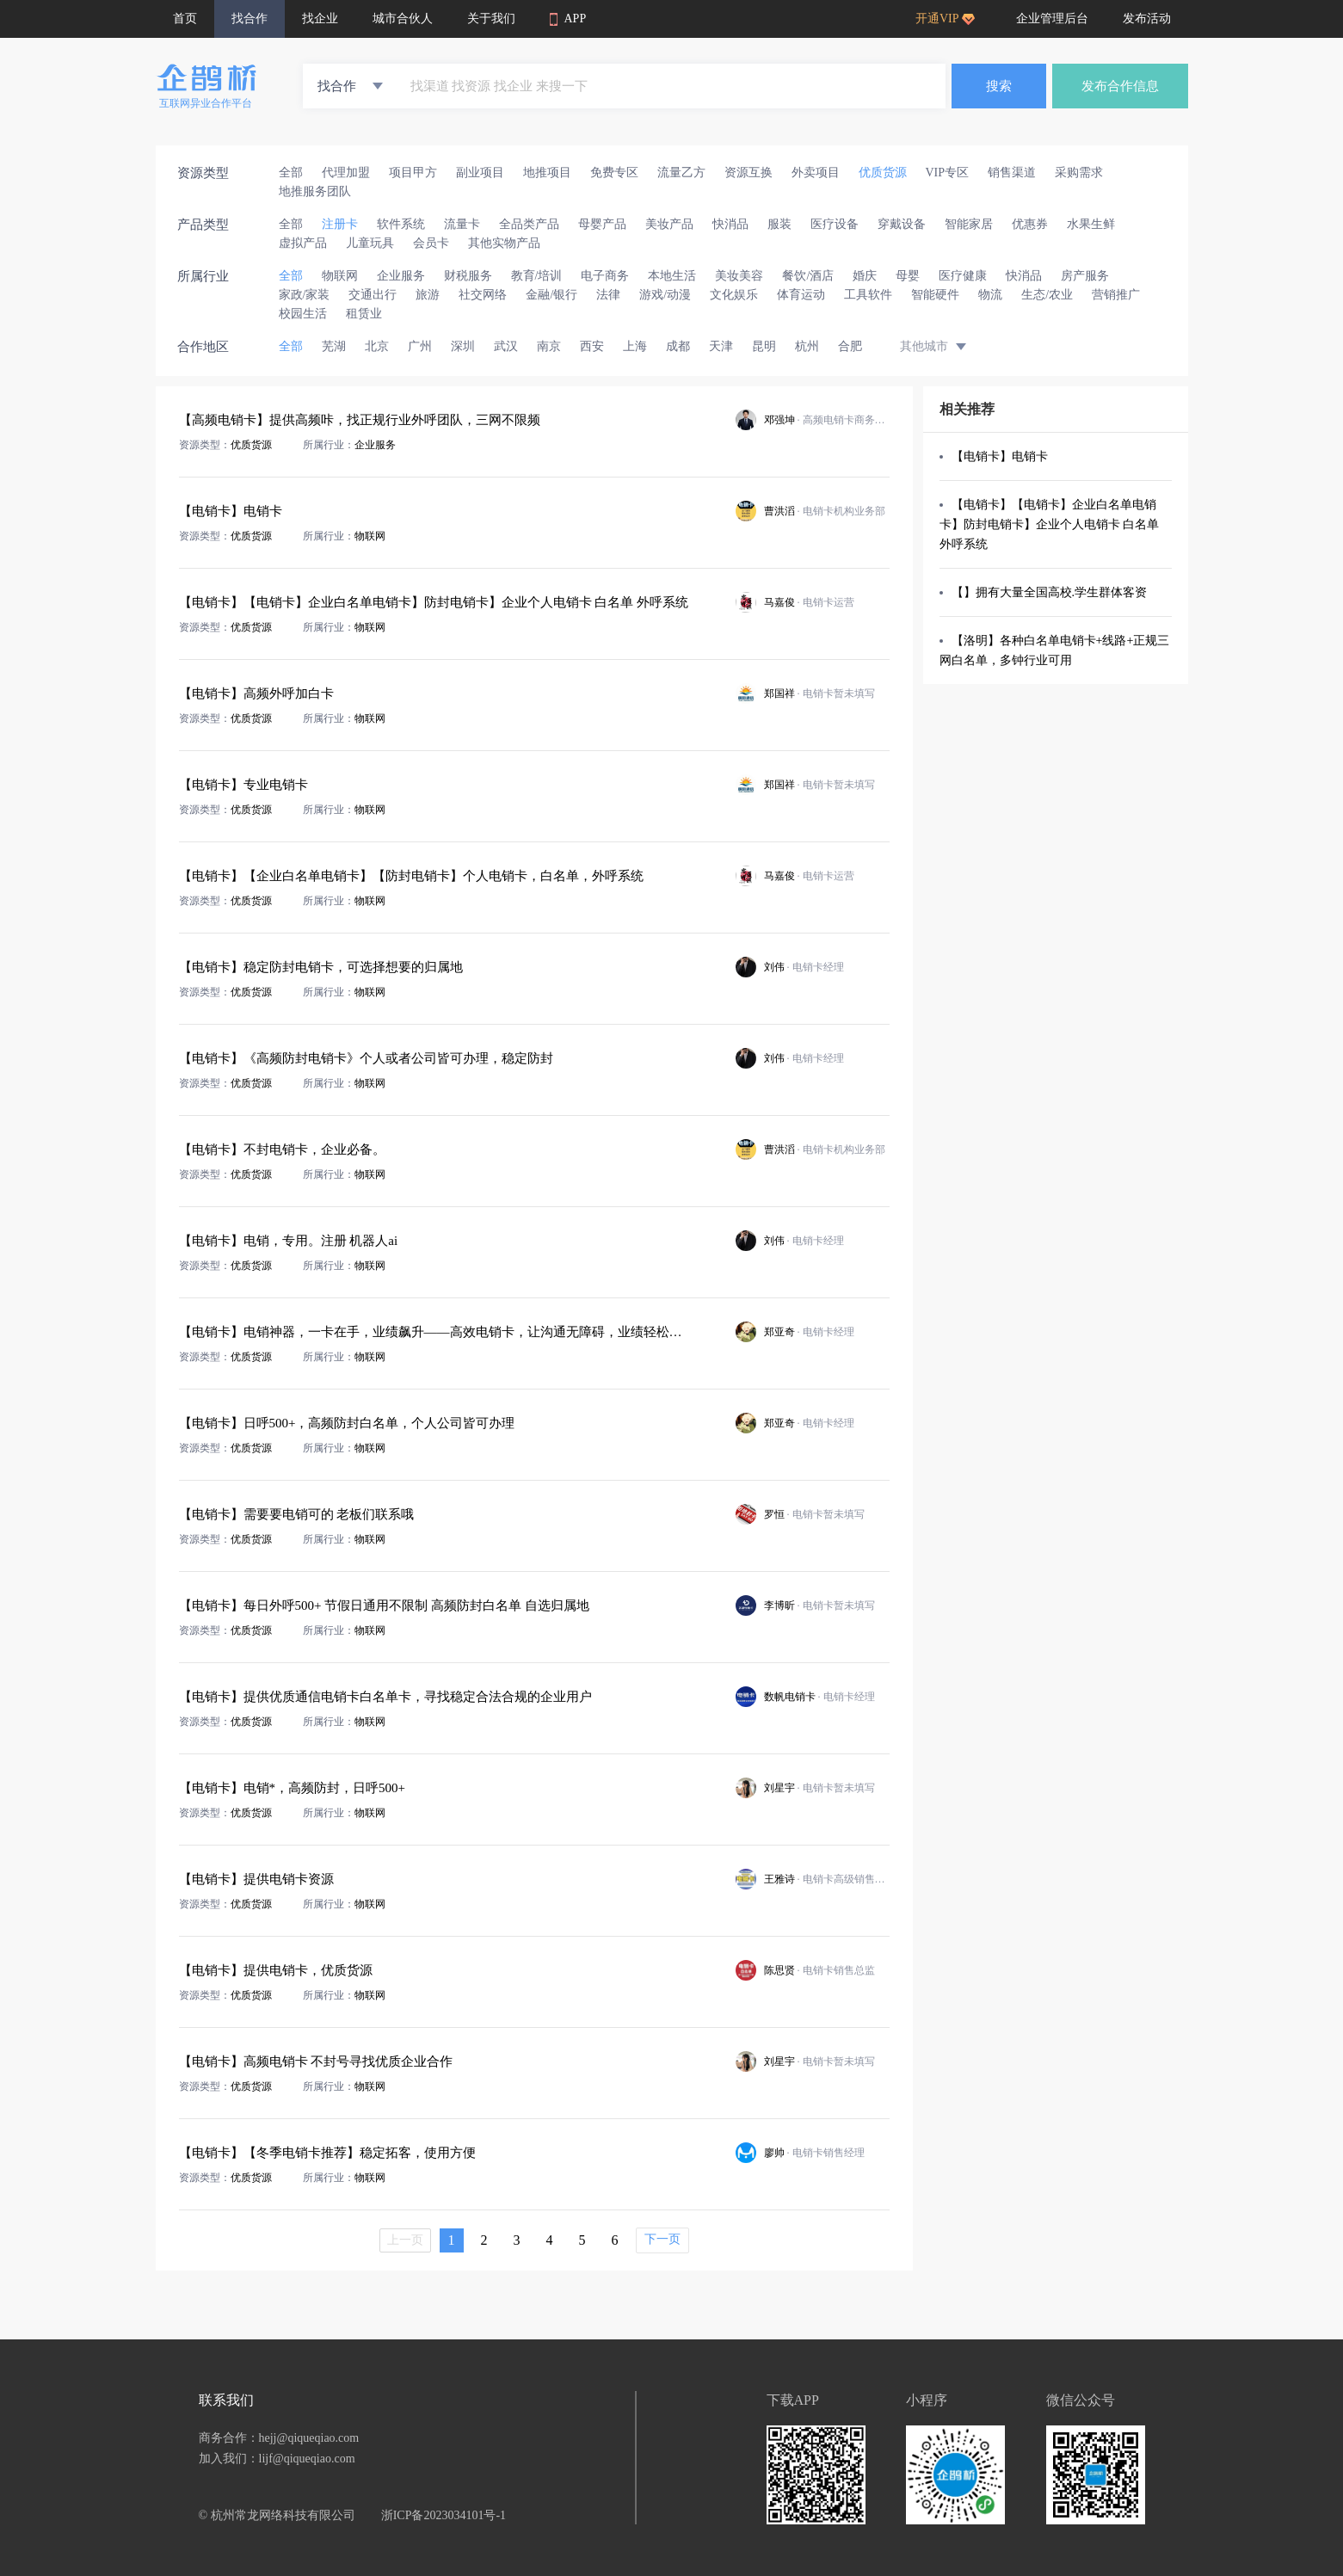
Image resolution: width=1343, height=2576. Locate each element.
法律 (608, 294)
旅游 (428, 294)
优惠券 (1030, 224)
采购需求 (1079, 172)
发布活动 (1147, 18)
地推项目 (547, 172)
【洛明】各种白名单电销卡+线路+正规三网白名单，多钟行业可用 (1054, 650)
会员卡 (431, 243)
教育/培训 (537, 275)
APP (568, 19)
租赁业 (364, 313)
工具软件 (868, 294)
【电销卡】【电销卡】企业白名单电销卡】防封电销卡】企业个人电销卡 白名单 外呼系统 (1049, 524)
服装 (779, 224)
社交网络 (483, 294)
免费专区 (614, 172)
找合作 (249, 18)
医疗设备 (834, 224)
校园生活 (303, 313)
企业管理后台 (1052, 18)
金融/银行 (551, 294)
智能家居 (969, 224)
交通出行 (372, 294)
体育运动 (801, 294)
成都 (678, 346)
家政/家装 (304, 294)
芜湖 (334, 346)
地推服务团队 (315, 191)
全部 (291, 172)
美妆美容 (739, 275)
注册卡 (340, 224)
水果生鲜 (1091, 224)
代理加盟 (346, 172)
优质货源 (883, 172)
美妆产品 (669, 224)
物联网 (340, 275)
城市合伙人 (403, 18)
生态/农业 (1047, 294)
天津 (721, 346)
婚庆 (865, 275)
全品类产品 (529, 224)
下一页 (662, 2239)
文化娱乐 (734, 294)
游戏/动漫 (665, 294)
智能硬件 (935, 294)
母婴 (908, 275)
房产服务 (1085, 275)
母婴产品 (602, 224)
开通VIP (945, 18)
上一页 (405, 2240)
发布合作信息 (1120, 86)
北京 (377, 346)
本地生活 (672, 275)
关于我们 (491, 18)
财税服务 (468, 275)
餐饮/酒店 (808, 275)
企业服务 (401, 275)
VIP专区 (948, 172)
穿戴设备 (902, 224)
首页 (185, 18)
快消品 (730, 224)
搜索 (999, 86)
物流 (990, 294)
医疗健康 (963, 275)
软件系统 (401, 224)
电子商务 (605, 275)
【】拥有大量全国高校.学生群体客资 (1050, 592)
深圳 (463, 346)
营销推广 (1116, 294)
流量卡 (462, 224)
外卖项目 (816, 172)
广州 (420, 346)
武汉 (506, 346)
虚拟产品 (303, 243)
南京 (549, 346)
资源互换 (748, 172)
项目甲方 (413, 172)
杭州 (807, 346)
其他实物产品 (504, 243)
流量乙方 (681, 172)
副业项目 (480, 172)
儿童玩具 (370, 243)
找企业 (320, 18)
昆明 (764, 346)
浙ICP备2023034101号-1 (443, 2515)
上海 (635, 346)
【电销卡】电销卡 (1000, 456)
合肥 (850, 346)
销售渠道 (1012, 172)
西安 (592, 346)
